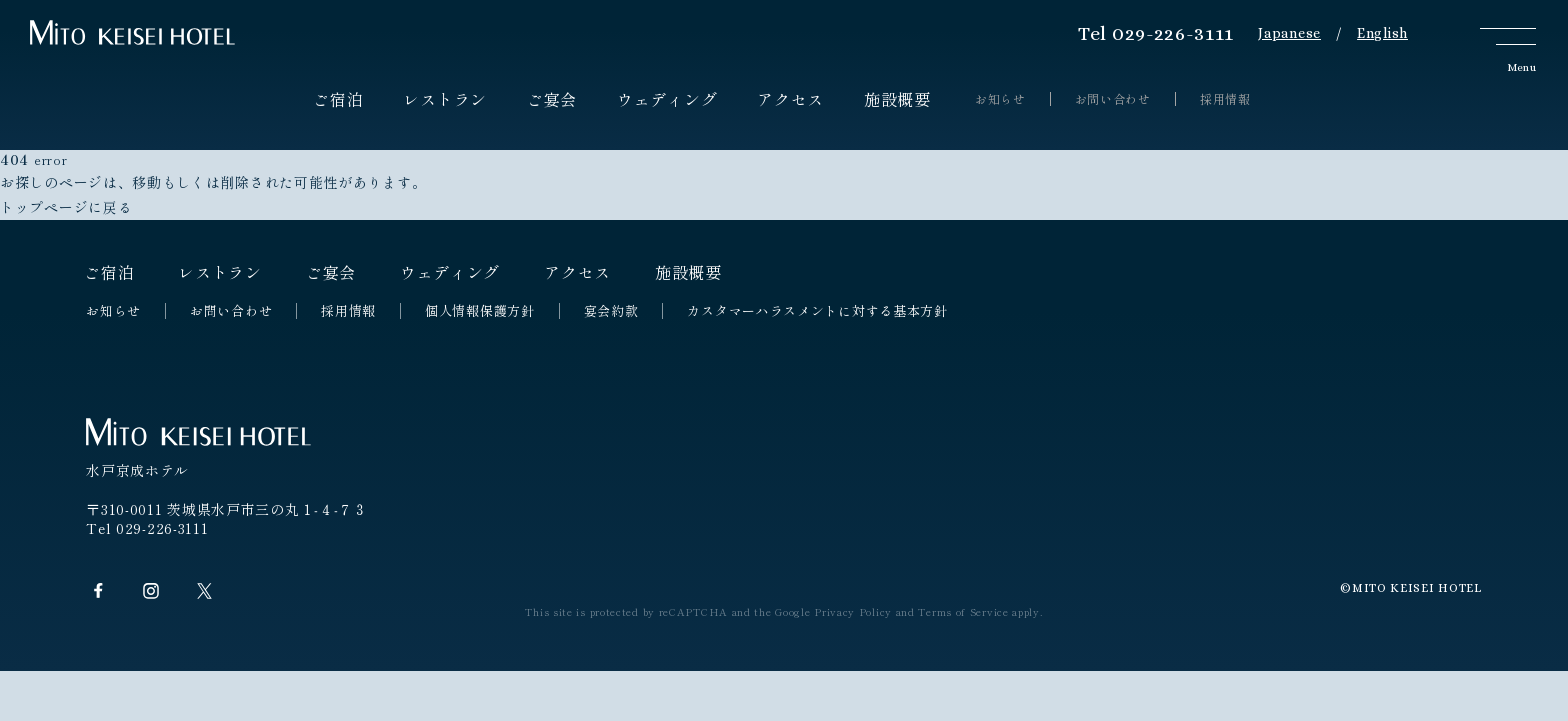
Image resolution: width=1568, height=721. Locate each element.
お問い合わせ (1113, 99)
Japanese (1289, 33)
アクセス (790, 99)
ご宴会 (552, 99)
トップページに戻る (66, 207)
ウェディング (667, 99)
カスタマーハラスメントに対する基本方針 (817, 311)
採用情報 (1225, 99)
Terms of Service (963, 611)
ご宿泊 (338, 99)
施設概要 (897, 99)
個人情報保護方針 (480, 311)
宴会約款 (611, 311)
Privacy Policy (853, 611)
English (1382, 33)
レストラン (445, 99)
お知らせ (1000, 99)
